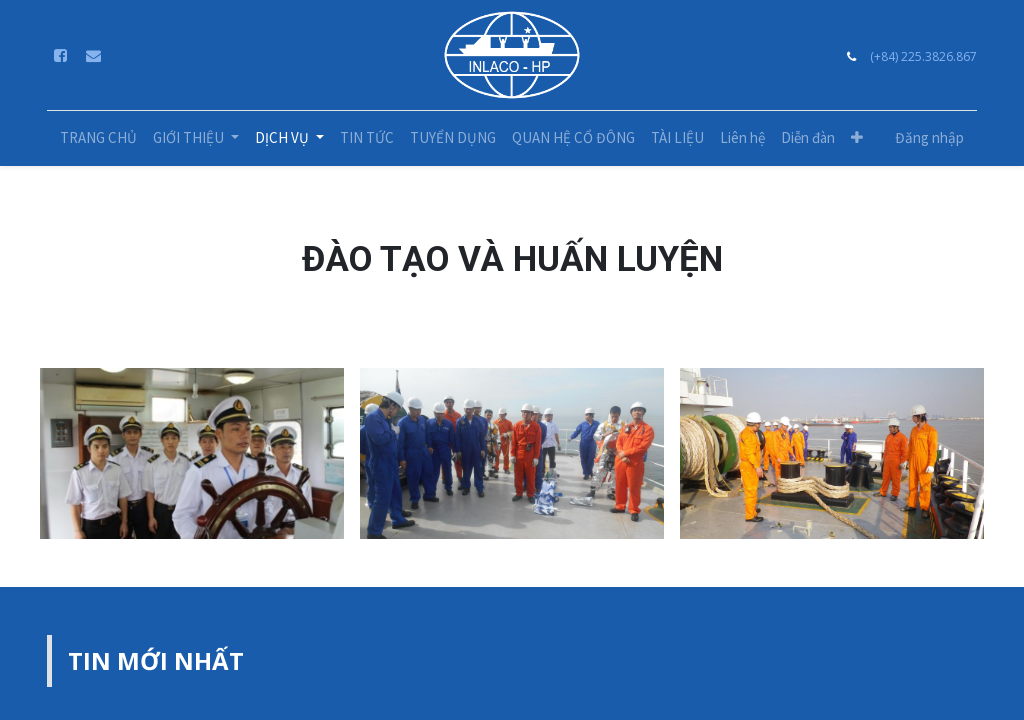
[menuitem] (98, 138)
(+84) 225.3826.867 (923, 56)
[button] (857, 138)
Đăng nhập (929, 137)
